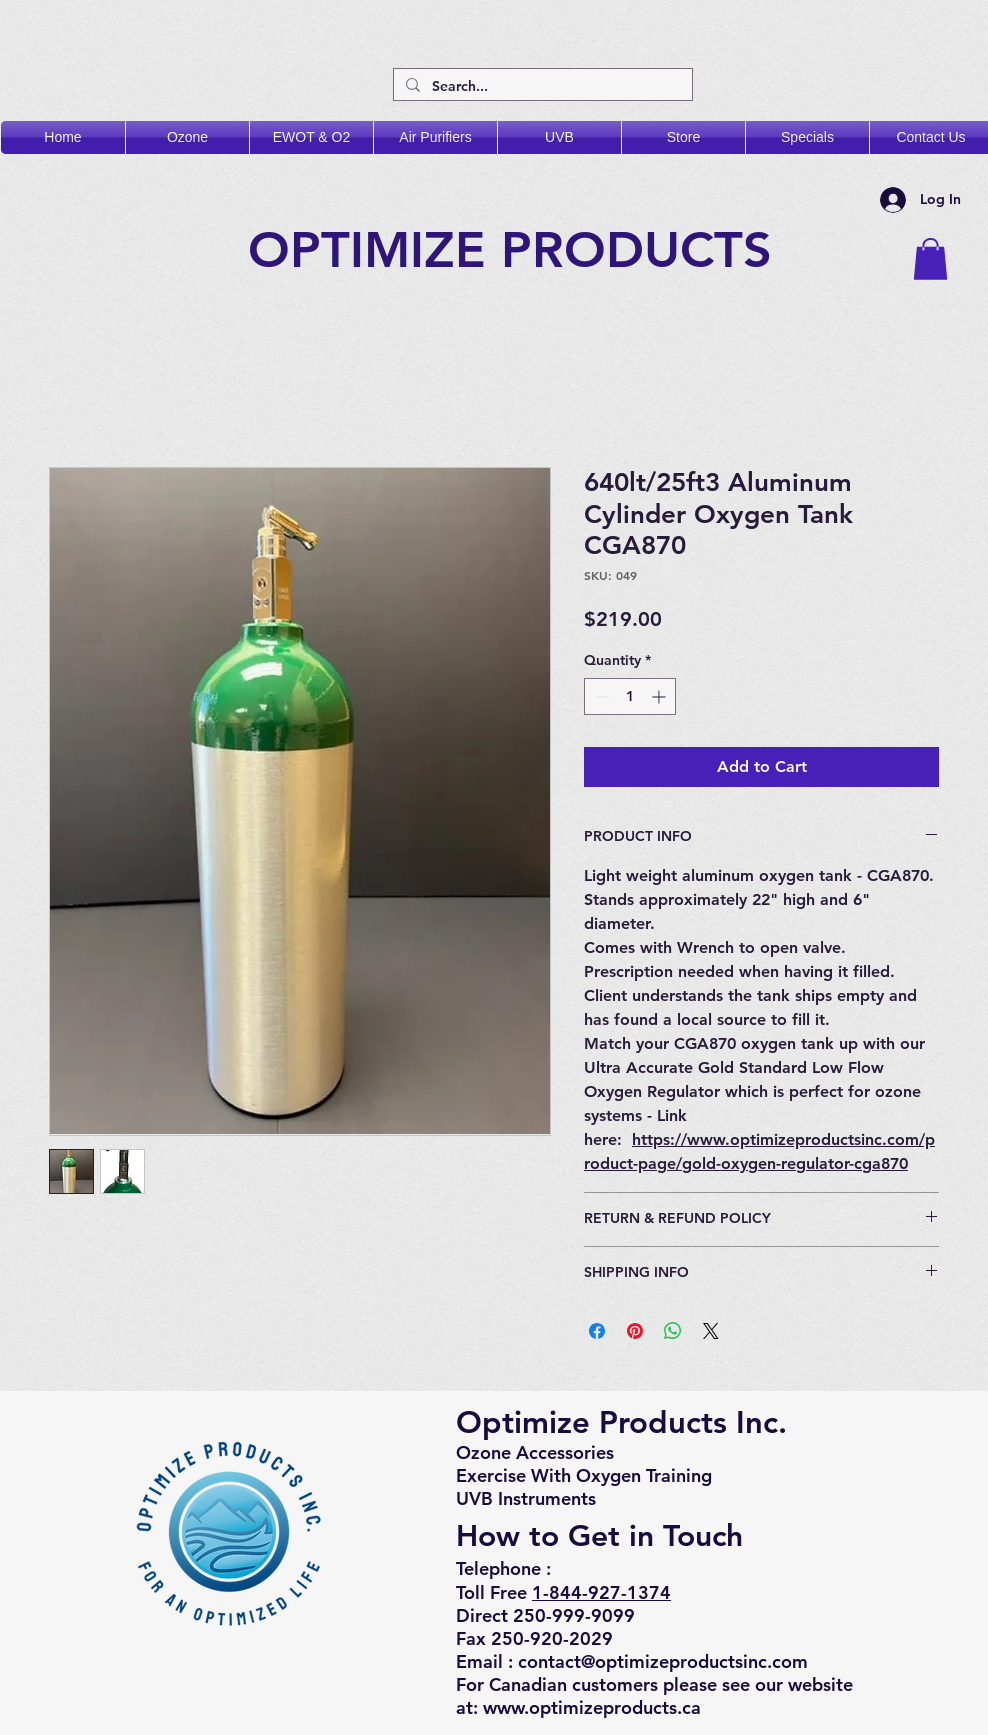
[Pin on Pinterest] (635, 1331)
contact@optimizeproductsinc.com (663, 1661)
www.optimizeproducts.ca (592, 1707)
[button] (930, 259)
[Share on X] (711, 1331)
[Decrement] (599, 696)
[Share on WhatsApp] (673, 1331)
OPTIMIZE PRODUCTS (517, 250)
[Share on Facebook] (597, 1331)
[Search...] (541, 87)
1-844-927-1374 (601, 1592)
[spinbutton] (630, 696)
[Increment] (660, 696)
